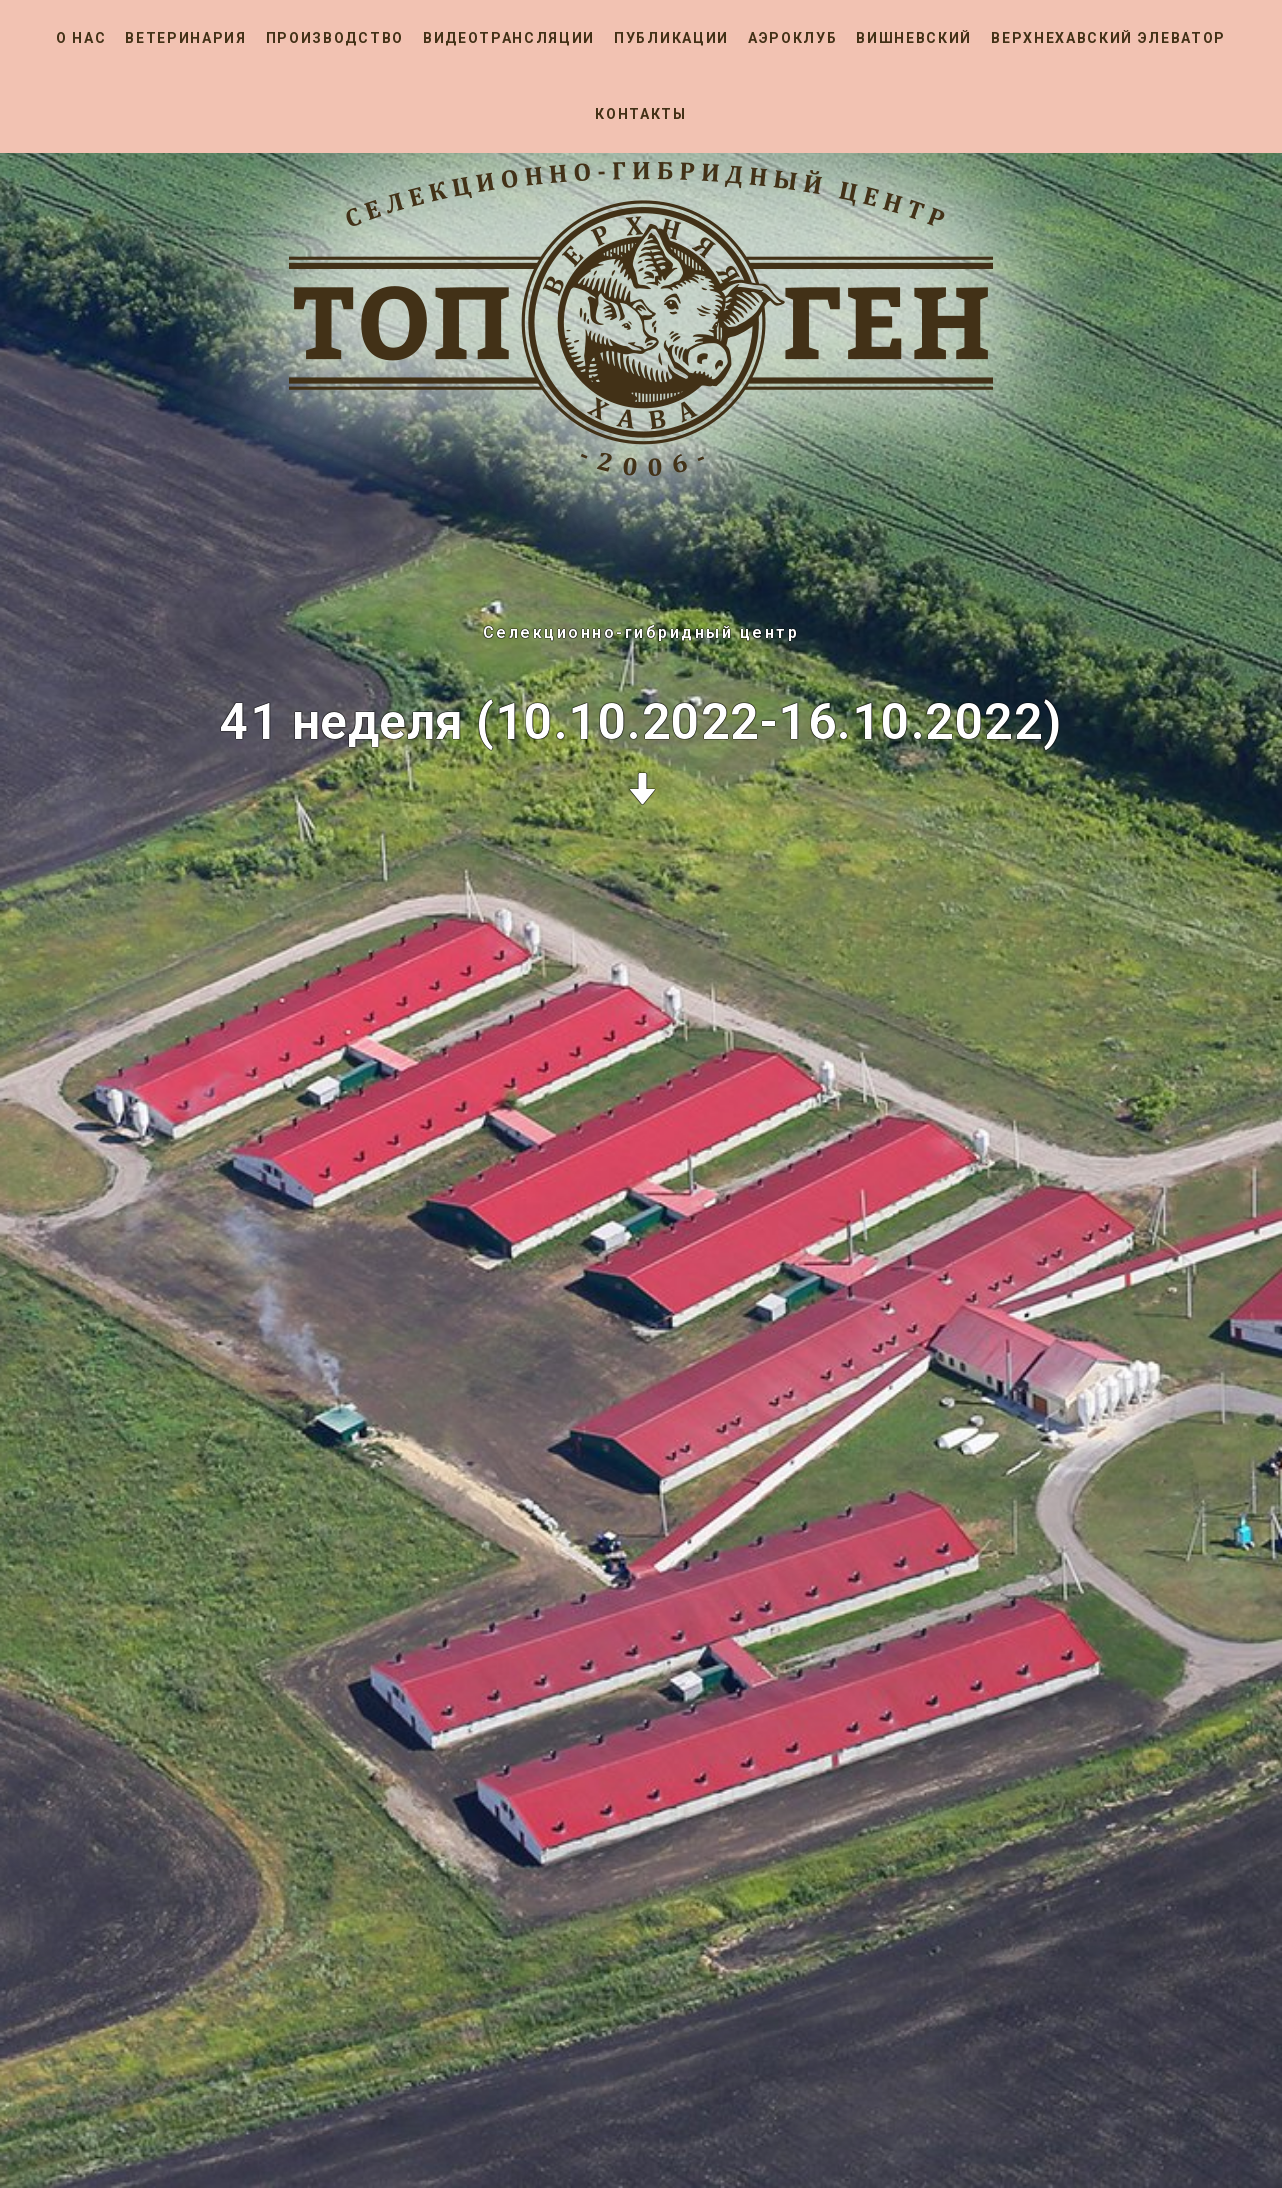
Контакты (640, 114)
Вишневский (914, 38)
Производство (335, 38)
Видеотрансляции (509, 38)
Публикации (671, 38)
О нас (81, 38)
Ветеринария (185, 38)
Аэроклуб (792, 38)
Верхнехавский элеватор (1108, 38)
